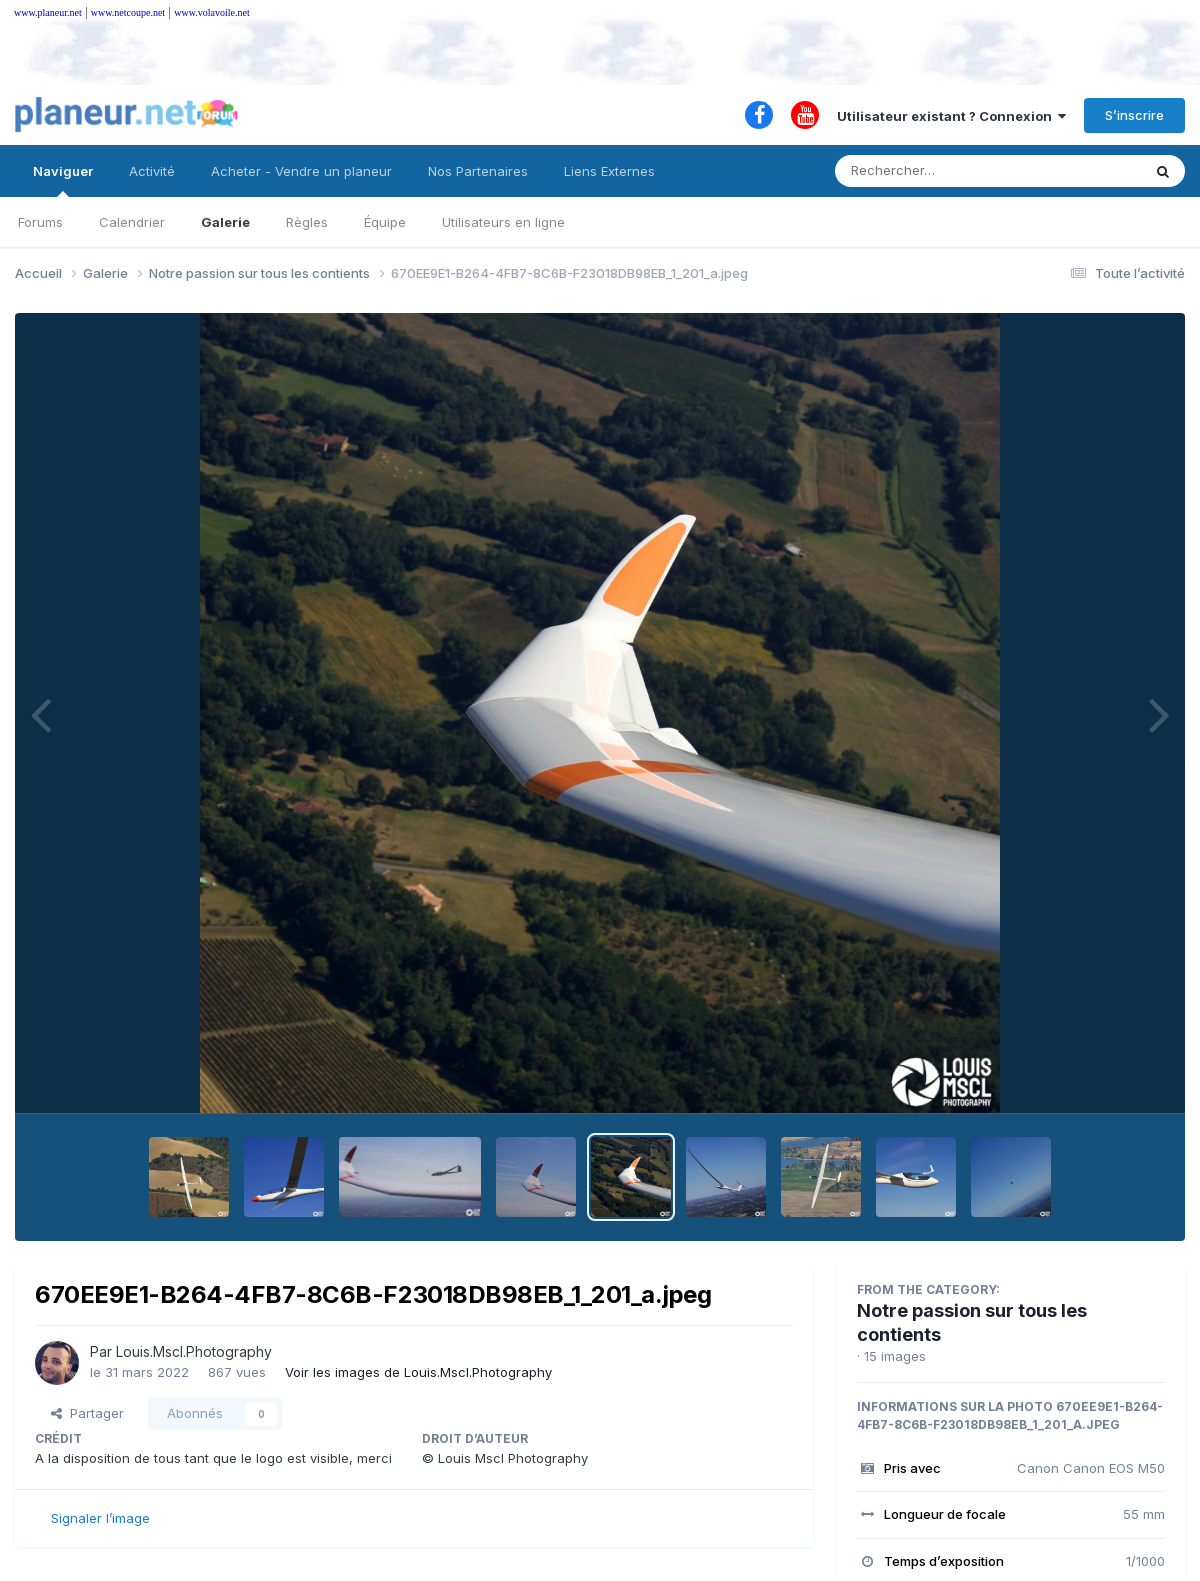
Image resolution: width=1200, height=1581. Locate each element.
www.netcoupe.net (128, 12)
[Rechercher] (930, 171)
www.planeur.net (48, 12)
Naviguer (63, 180)
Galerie (225, 222)
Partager (87, 1413)
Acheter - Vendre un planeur (301, 171)
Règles (307, 222)
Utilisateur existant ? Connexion (951, 116)
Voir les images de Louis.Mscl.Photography (418, 1372)
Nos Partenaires (478, 171)
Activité (152, 171)
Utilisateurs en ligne (503, 222)
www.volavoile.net (211, 12)
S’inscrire (1134, 115)
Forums (40, 222)
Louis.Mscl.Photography (194, 1351)
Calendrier (132, 222)
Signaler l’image (100, 1518)
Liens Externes (609, 171)
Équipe (385, 222)
